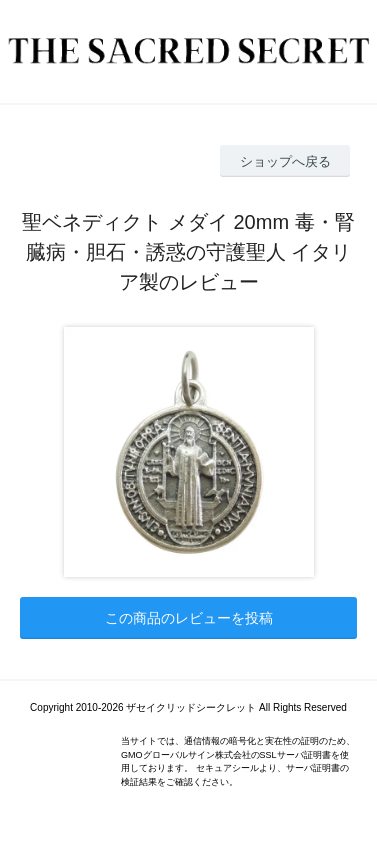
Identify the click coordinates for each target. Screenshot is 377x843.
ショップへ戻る (285, 161)
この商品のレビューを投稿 (189, 618)
